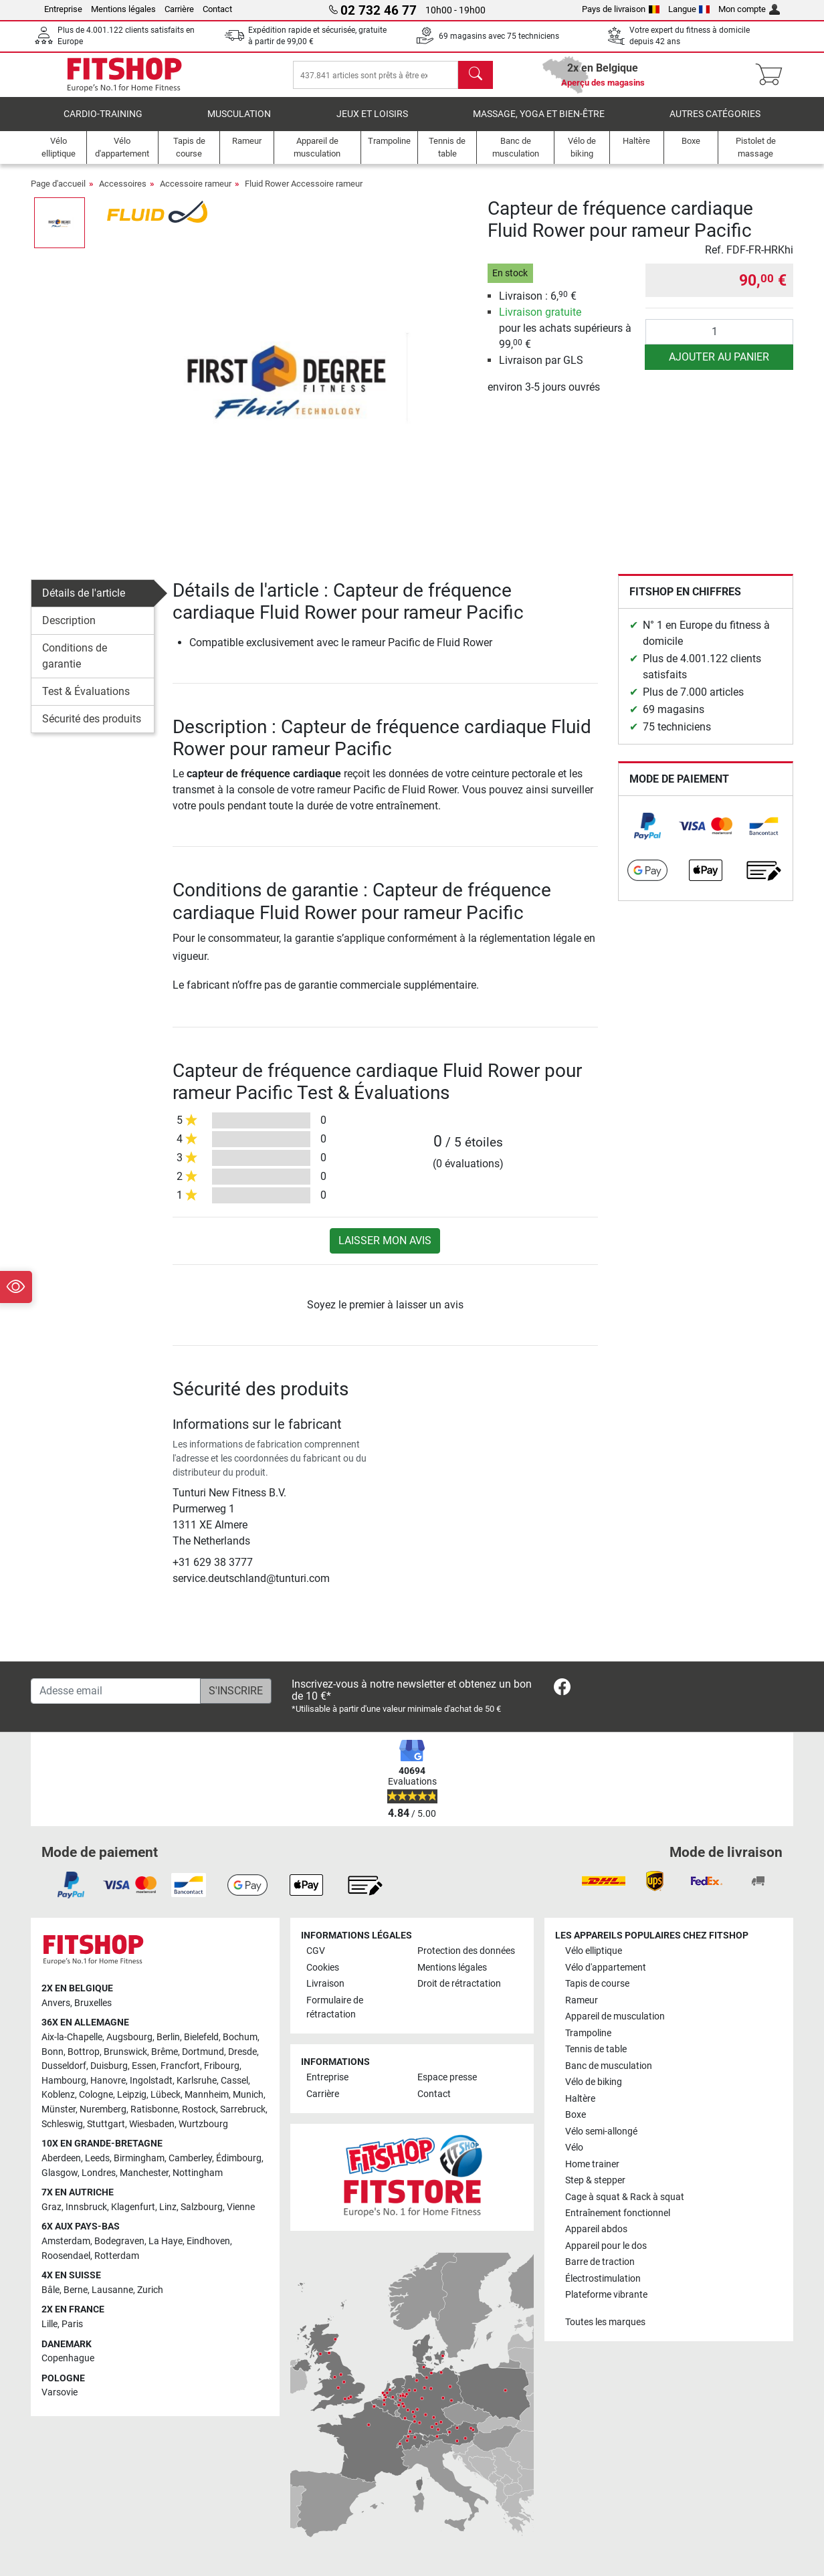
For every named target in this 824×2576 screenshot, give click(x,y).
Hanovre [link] (108, 2080)
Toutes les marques (605, 2322)
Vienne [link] (241, 2207)
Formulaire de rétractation (334, 2008)
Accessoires (122, 193)
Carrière (179, 9)
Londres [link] (99, 2173)
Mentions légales (123, 9)
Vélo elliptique (593, 1951)
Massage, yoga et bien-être (539, 123)
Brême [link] (164, 2052)
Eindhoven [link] (208, 2241)
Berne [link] (76, 2290)
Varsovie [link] (59, 2392)
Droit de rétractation (459, 1983)
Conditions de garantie (74, 665)
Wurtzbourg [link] (203, 2124)
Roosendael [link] (65, 2256)
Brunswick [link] (125, 2052)
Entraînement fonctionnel (617, 2213)
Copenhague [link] (67, 2358)
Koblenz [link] (58, 2094)
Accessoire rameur (195, 193)
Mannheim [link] (207, 2094)
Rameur (581, 2000)
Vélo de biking (593, 2082)
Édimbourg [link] (239, 2158)
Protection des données (466, 1951)
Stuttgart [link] (106, 2124)
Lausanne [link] (112, 2290)
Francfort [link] (180, 2066)
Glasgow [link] (59, 2173)
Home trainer (592, 2164)
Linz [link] (168, 2207)
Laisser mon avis (384, 1250)
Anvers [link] (55, 2003)
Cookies (322, 1967)
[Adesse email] (116, 1691)
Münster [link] (58, 2109)
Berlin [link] (168, 2037)
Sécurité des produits (91, 728)
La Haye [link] (165, 2241)
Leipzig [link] (131, 2094)
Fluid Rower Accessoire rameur (304, 193)
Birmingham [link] (139, 2158)
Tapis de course (597, 1983)
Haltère (580, 2098)
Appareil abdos (596, 2229)
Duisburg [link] (109, 2066)
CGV (315, 1951)
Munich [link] (248, 2094)
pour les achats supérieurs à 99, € (565, 337)
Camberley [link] (190, 2158)
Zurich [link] (150, 2290)
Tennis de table (596, 2049)
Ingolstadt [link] (151, 2080)
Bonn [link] (52, 2052)
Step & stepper (595, 2180)
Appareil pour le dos (606, 2246)
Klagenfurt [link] (133, 2207)
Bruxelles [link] (93, 2003)
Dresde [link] (242, 2052)
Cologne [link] (96, 2094)
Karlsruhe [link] (197, 2080)
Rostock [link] (199, 2109)
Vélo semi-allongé (601, 2131)
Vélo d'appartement (605, 1967)
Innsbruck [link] (86, 2207)
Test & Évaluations (86, 700)
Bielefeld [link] (201, 2037)
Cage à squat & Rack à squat (624, 2197)
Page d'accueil (58, 193)
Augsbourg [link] (129, 2037)
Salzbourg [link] (202, 2207)
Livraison (325, 1983)
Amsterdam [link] (65, 2241)
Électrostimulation (603, 2278)
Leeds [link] (97, 2158)
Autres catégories (715, 123)
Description (69, 629)
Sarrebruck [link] (243, 2109)
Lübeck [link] (165, 2094)
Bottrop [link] (84, 2052)
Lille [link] (49, 2324)
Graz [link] (51, 2207)
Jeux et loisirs (372, 123)
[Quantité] (719, 341)
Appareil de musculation (615, 2016)
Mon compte (749, 9)
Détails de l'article (83, 602)
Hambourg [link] (63, 2080)
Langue (689, 9)
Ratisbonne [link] (154, 2109)
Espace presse (447, 2077)
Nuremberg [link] (103, 2109)
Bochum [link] (240, 2037)
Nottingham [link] (198, 2173)
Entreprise (63, 9)
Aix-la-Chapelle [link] (71, 2037)
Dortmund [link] (203, 2052)
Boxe (575, 2114)
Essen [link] (144, 2066)
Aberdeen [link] (61, 2158)
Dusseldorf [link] (63, 2066)
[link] (647, 835)
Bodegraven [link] (119, 2241)
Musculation (239, 123)
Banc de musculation (608, 2066)
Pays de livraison (620, 9)
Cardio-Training (103, 123)
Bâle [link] (50, 2290)
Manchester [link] (144, 2173)
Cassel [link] (234, 2080)
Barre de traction (600, 2262)
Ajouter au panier (719, 366)
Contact (217, 9)
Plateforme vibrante (606, 2294)
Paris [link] (72, 2324)
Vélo (574, 2147)
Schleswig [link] (62, 2124)
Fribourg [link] (221, 2066)
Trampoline (588, 2033)
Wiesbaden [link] (152, 2124)
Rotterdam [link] (116, 2256)
